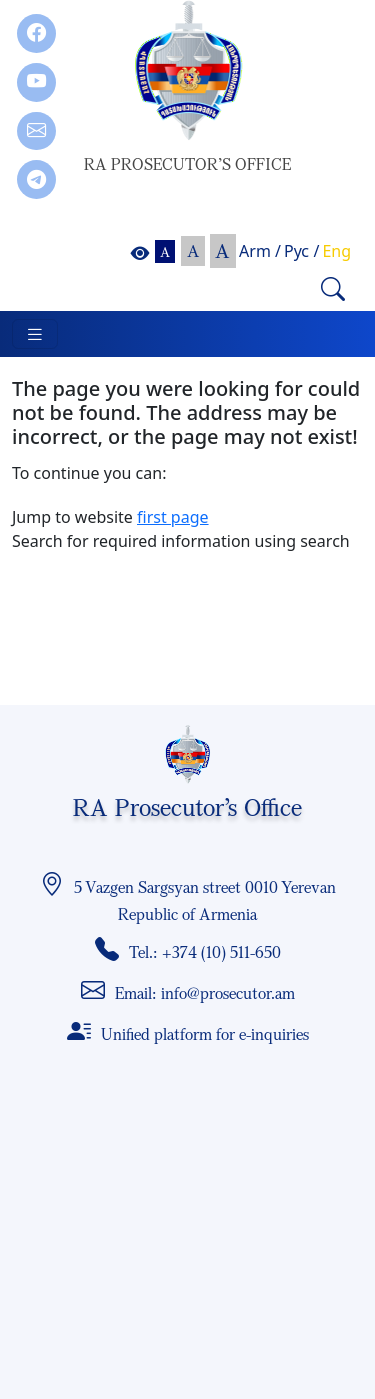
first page (173, 517)
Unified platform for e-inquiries (205, 1034)
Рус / (301, 251)
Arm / (260, 251)
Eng (336, 251)
